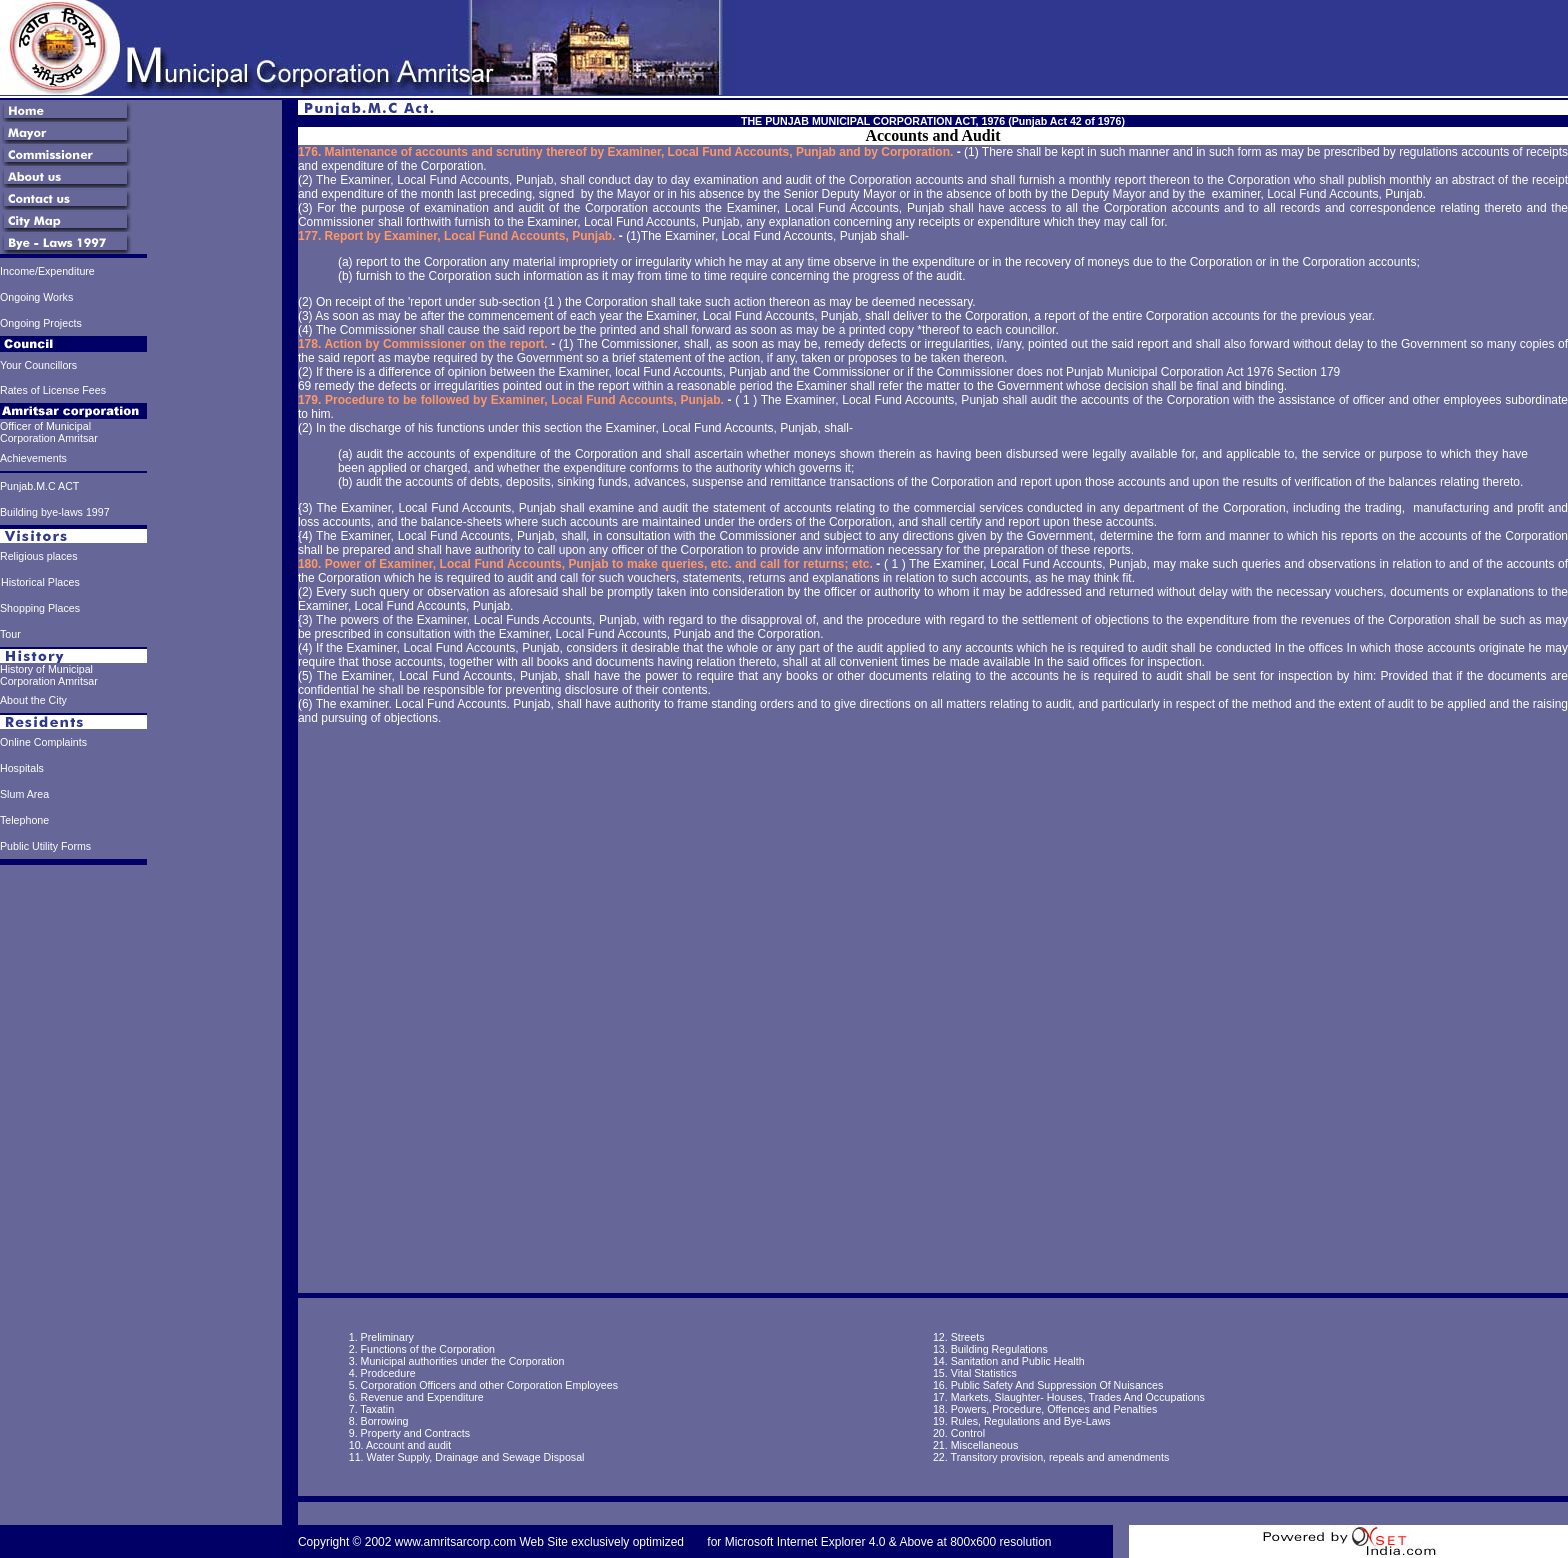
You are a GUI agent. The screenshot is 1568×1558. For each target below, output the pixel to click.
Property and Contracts (416, 1433)
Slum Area (24, 794)
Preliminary (387, 1337)
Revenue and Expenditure (422, 1397)
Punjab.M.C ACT (39, 486)
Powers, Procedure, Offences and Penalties (1054, 1409)
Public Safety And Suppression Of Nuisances (1057, 1385)
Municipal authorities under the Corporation (463, 1361)
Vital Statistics (984, 1373)
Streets (968, 1337)
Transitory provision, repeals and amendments (1060, 1457)
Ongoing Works (36, 297)
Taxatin (377, 1409)
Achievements (33, 458)
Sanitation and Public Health (1018, 1361)
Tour (10, 634)
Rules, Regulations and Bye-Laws (1031, 1421)
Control (968, 1433)
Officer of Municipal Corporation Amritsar (49, 432)
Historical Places (40, 582)
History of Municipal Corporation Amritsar (49, 675)
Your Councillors (38, 365)
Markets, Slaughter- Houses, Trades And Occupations (1078, 1397)
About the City (33, 700)
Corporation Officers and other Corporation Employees (489, 1385)
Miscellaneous (983, 1445)
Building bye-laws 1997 (55, 512)
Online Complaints (43, 742)
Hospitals (22, 768)
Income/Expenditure (47, 271)
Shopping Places (40, 608)
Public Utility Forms (45, 846)
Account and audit (408, 1445)
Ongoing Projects (41, 323)
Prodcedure (388, 1373)
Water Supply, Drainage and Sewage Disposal (475, 1457)
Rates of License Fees (53, 390)
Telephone (24, 820)
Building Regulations (999, 1349)
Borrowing (385, 1421)
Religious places (39, 556)
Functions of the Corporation (428, 1349)
